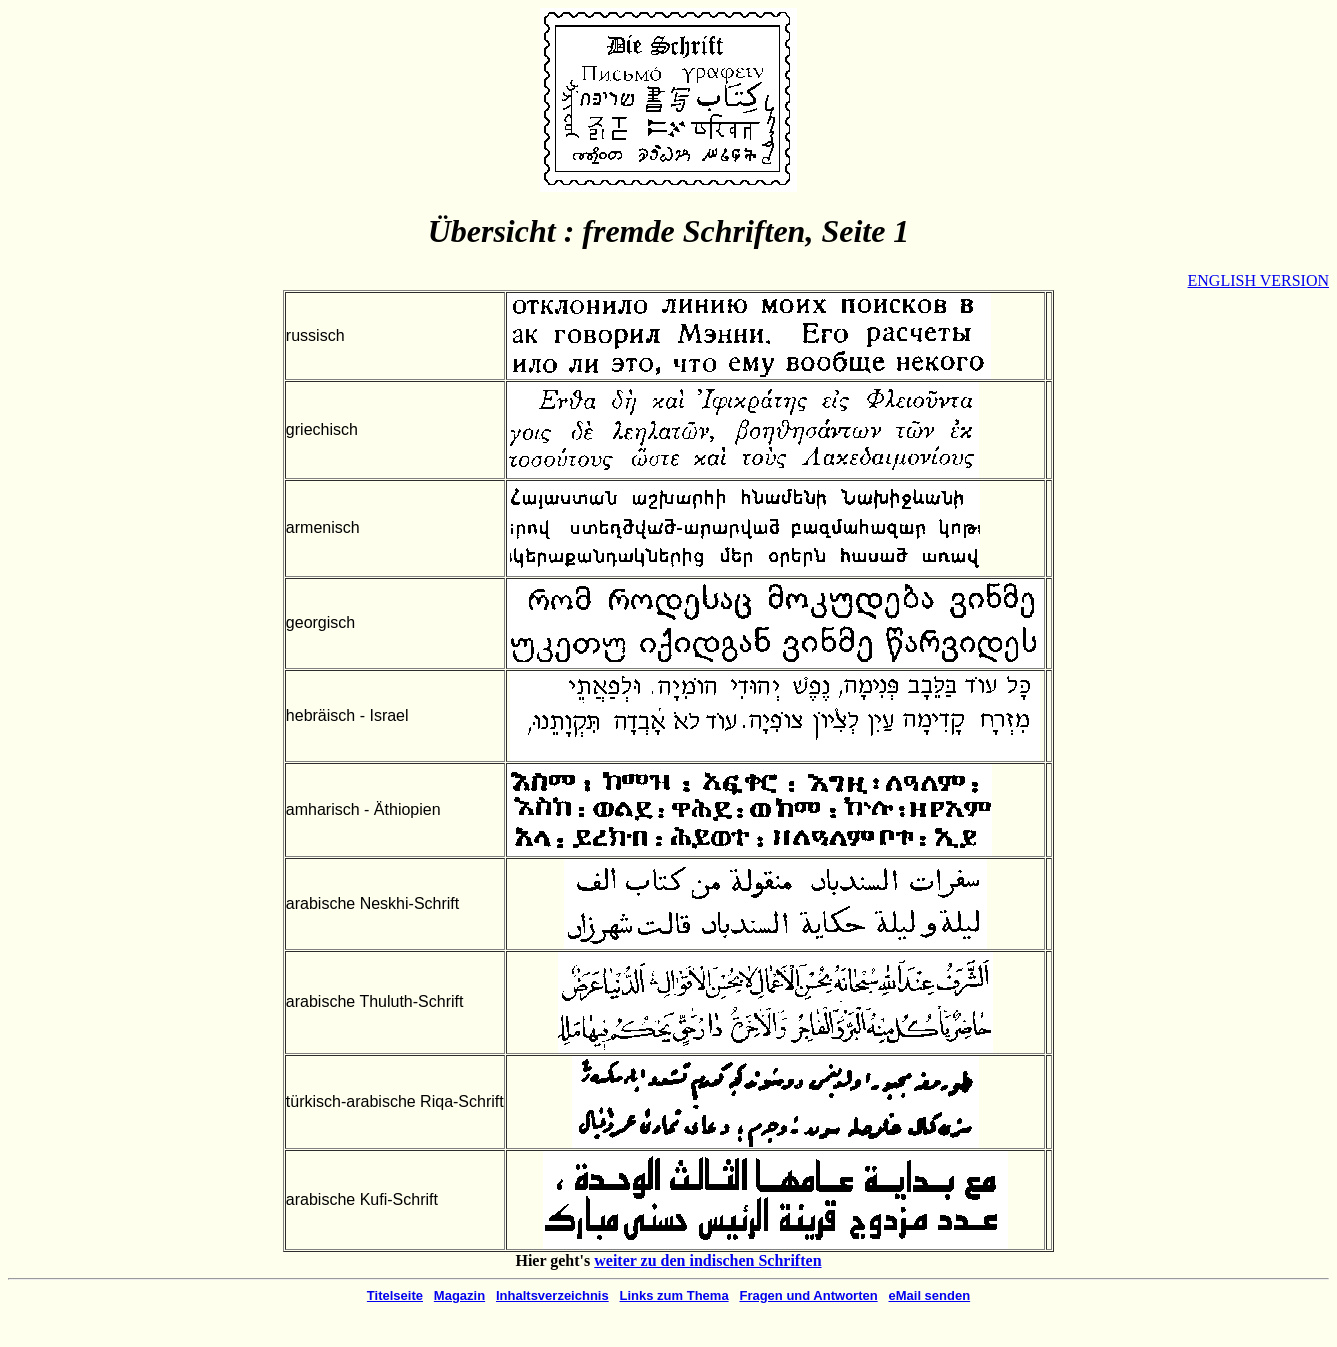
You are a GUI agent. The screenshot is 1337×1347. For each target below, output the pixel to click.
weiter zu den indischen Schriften (707, 1260)
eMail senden (929, 1295)
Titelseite (395, 1295)
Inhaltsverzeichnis (552, 1295)
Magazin (459, 1295)
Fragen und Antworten (808, 1295)
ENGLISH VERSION (1258, 280)
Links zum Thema (674, 1295)
